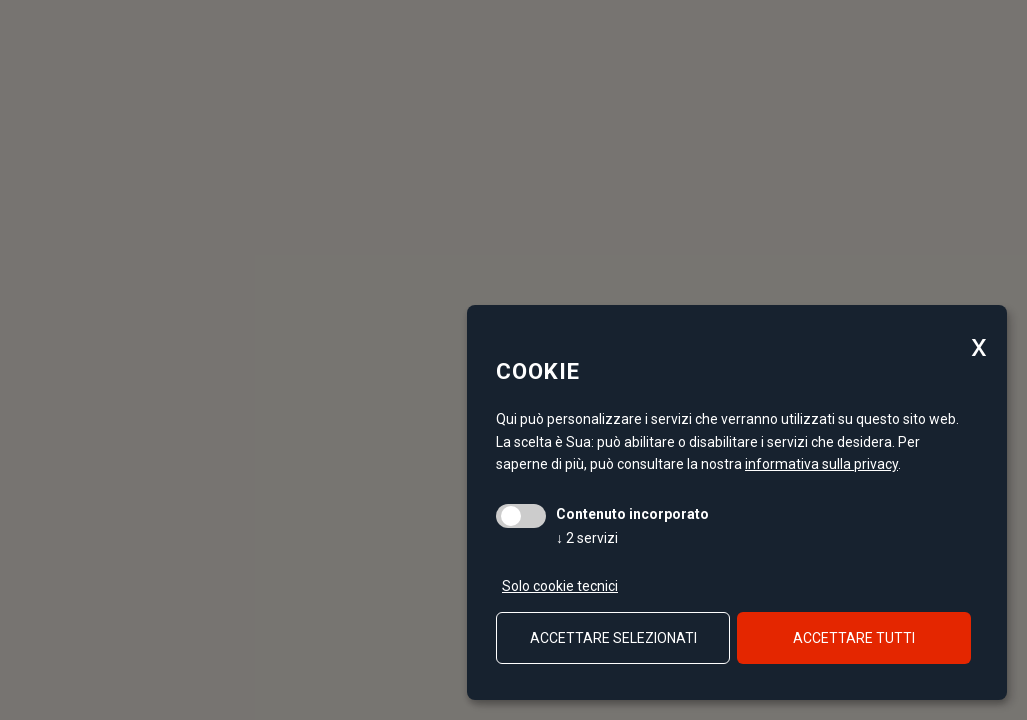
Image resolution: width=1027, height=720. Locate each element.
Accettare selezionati (613, 638)
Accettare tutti (854, 638)
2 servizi (587, 538)
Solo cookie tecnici (560, 586)
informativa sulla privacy (821, 464)
